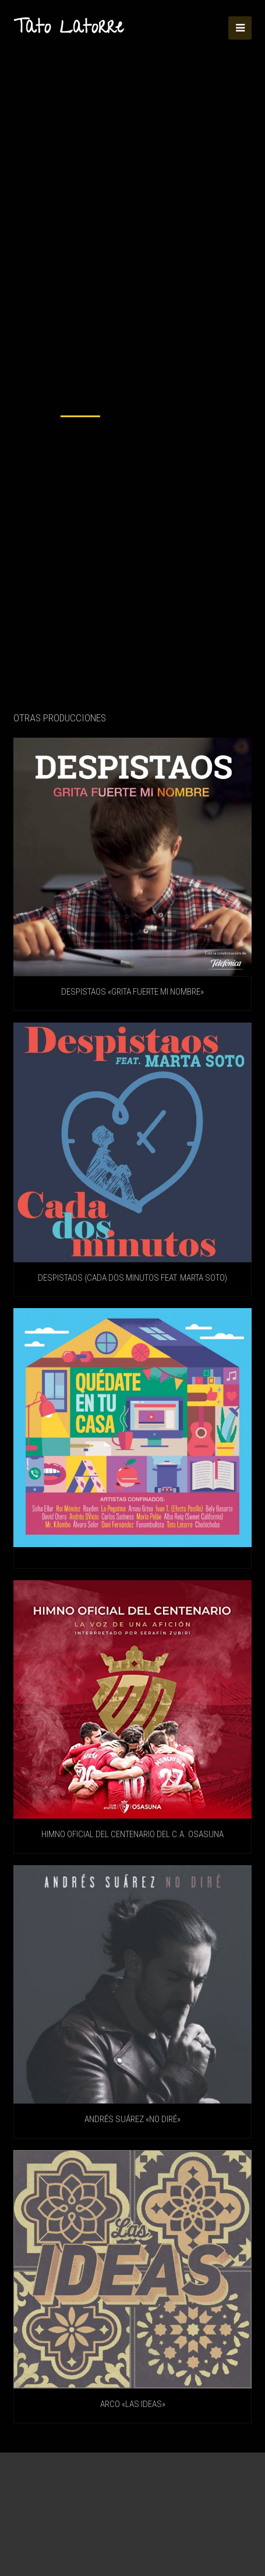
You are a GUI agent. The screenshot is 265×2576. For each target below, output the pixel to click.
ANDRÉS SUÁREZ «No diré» (132, 2119)
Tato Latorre (68, 29)
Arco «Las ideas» (132, 2404)
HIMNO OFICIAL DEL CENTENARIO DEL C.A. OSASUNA (132, 1834)
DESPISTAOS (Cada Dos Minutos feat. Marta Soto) (132, 1278)
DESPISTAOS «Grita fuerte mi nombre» (132, 991)
